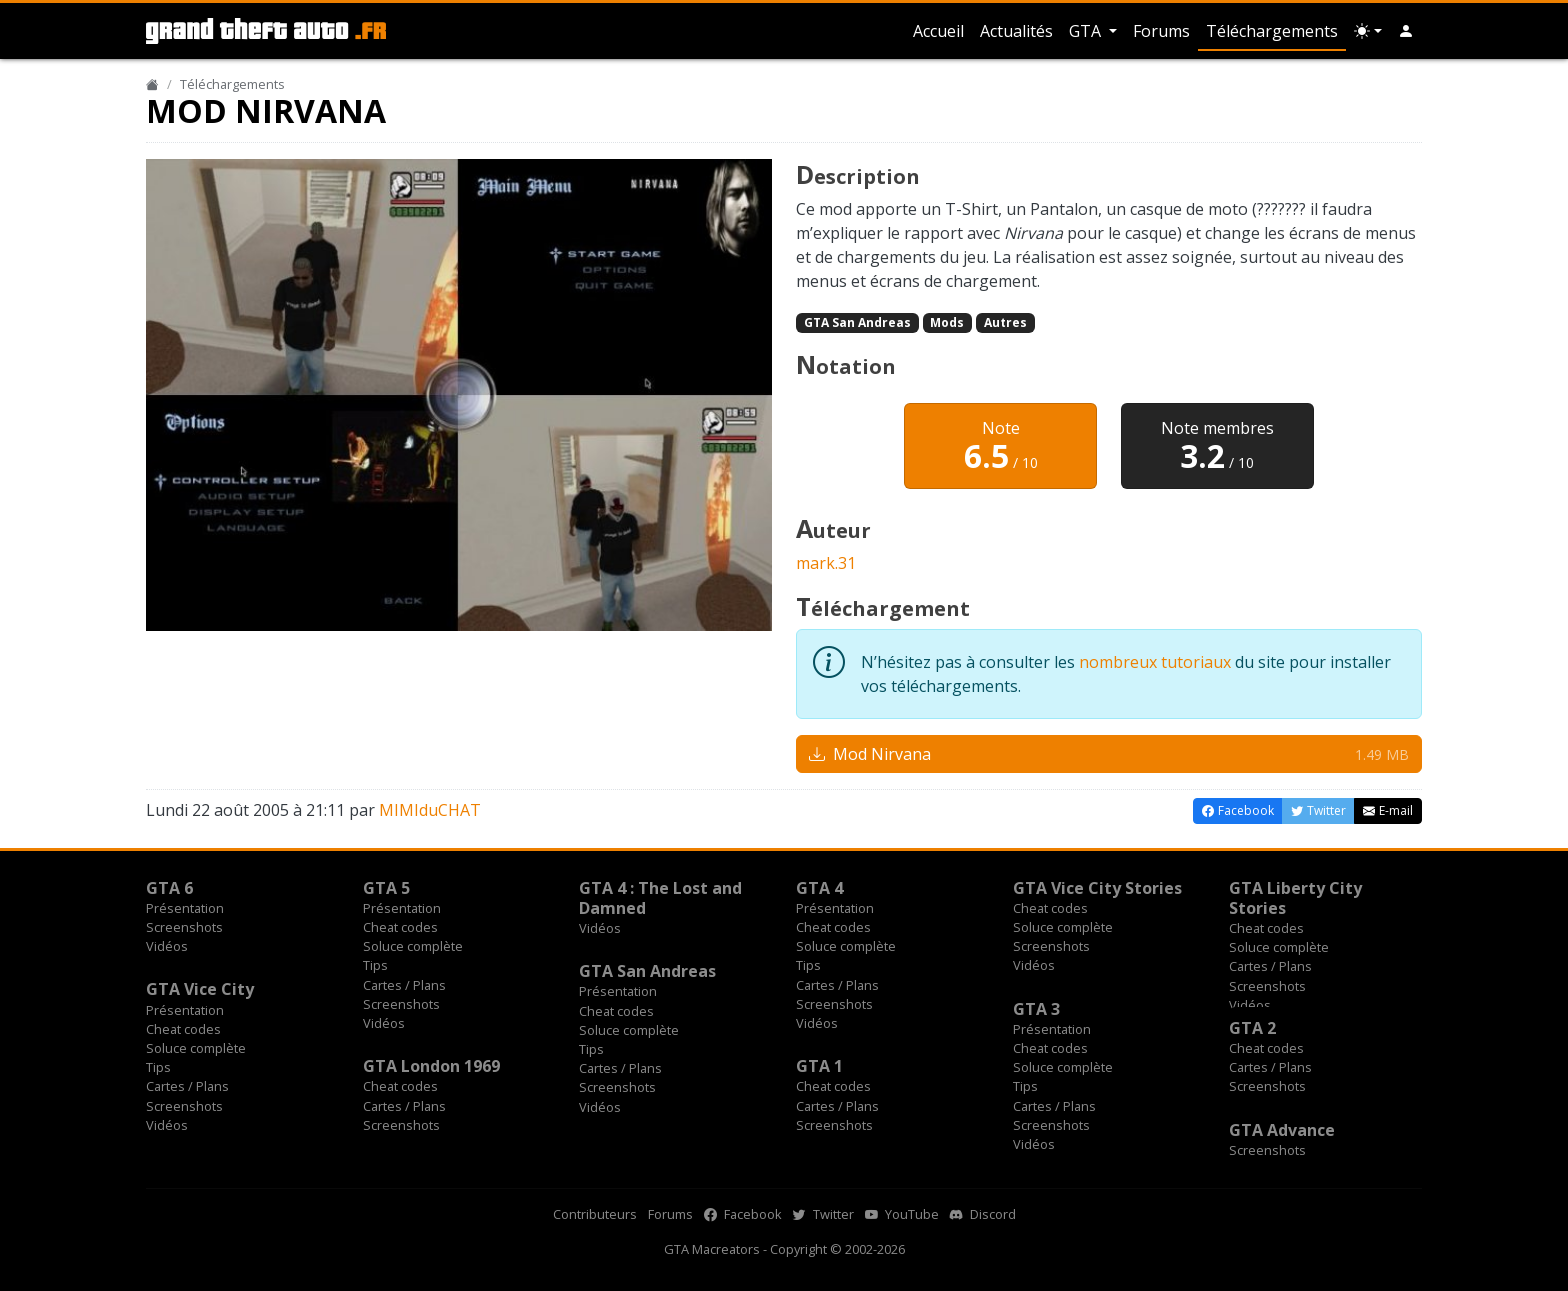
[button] (1406, 31)
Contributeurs (595, 1214)
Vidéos (167, 946)
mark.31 (826, 563)
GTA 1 (819, 1066)
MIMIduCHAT (430, 810)
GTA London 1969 (431, 1066)
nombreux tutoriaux (1155, 662)
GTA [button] (1087, 31)
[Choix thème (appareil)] (1368, 31)
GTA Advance (1282, 1130)
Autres (1005, 322)
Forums (1161, 31)
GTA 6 (169, 888)
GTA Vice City (200, 989)
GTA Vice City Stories (1097, 888)
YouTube (902, 1214)
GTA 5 (386, 888)
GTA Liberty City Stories (1295, 898)
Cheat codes (400, 927)
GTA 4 (819, 888)
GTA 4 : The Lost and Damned (660, 898)
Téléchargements (1272, 31)
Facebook (743, 1214)
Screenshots (184, 927)
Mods (947, 322)
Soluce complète (413, 946)
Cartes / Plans (404, 985)
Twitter (823, 1214)
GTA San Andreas (857, 322)
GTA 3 (1036, 1009)
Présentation (185, 908)
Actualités (1016, 31)
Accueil (938, 31)
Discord (983, 1214)
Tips (375, 965)
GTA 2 (1252, 1028)
